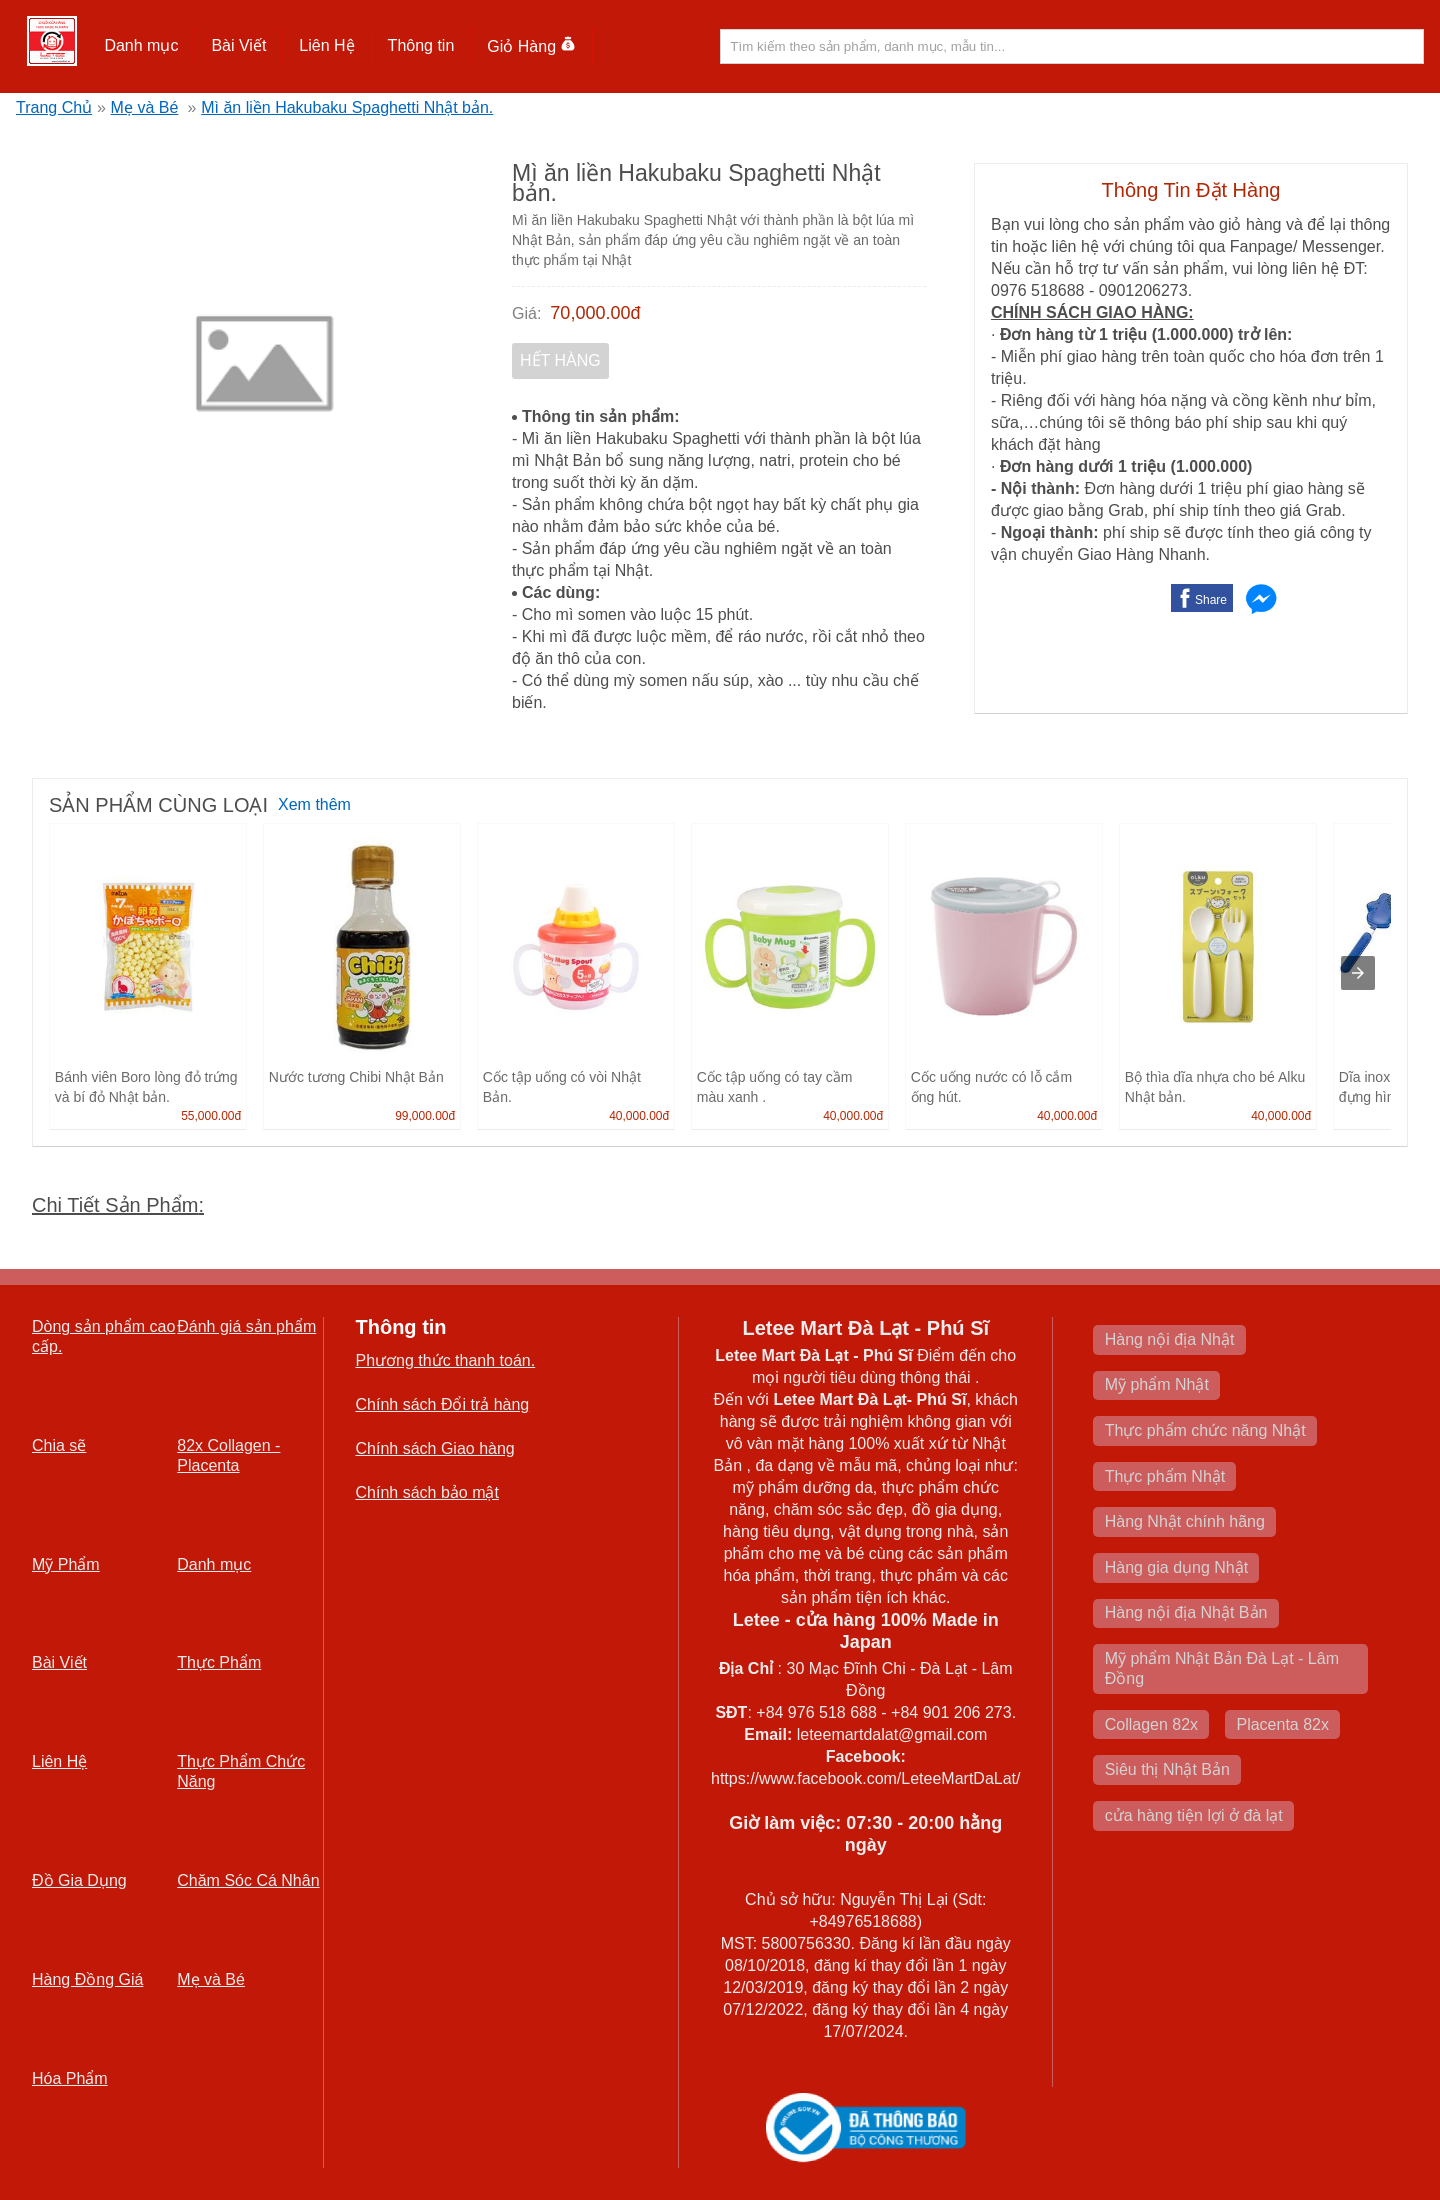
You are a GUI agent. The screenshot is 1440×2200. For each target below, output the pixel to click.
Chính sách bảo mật (427, 1492)
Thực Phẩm (219, 1662)
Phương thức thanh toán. (446, 1360)
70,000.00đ (595, 313)
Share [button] (1211, 600)
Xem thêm (314, 804)
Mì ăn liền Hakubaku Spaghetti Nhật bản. (347, 107)
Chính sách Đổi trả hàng (443, 1404)
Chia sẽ (59, 1445)
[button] (141, 46)
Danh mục (141, 45)
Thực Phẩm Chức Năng (241, 1771)
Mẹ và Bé (145, 107)
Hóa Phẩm (70, 2078)
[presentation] (1358, 973)
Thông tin (421, 45)
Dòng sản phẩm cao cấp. (103, 1336)
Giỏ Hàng (531, 46)
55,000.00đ (211, 1116)
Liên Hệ (326, 45)
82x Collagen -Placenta (228, 1455)
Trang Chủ (54, 107)
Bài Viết (238, 45)
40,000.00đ (639, 1116)
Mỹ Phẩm (66, 1564)
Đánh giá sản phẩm (246, 1326)
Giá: (526, 313)
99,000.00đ (425, 1116)
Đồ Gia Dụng (79, 1880)
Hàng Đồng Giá (87, 1979)
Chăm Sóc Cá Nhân (248, 1880)
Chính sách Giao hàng (435, 1448)
